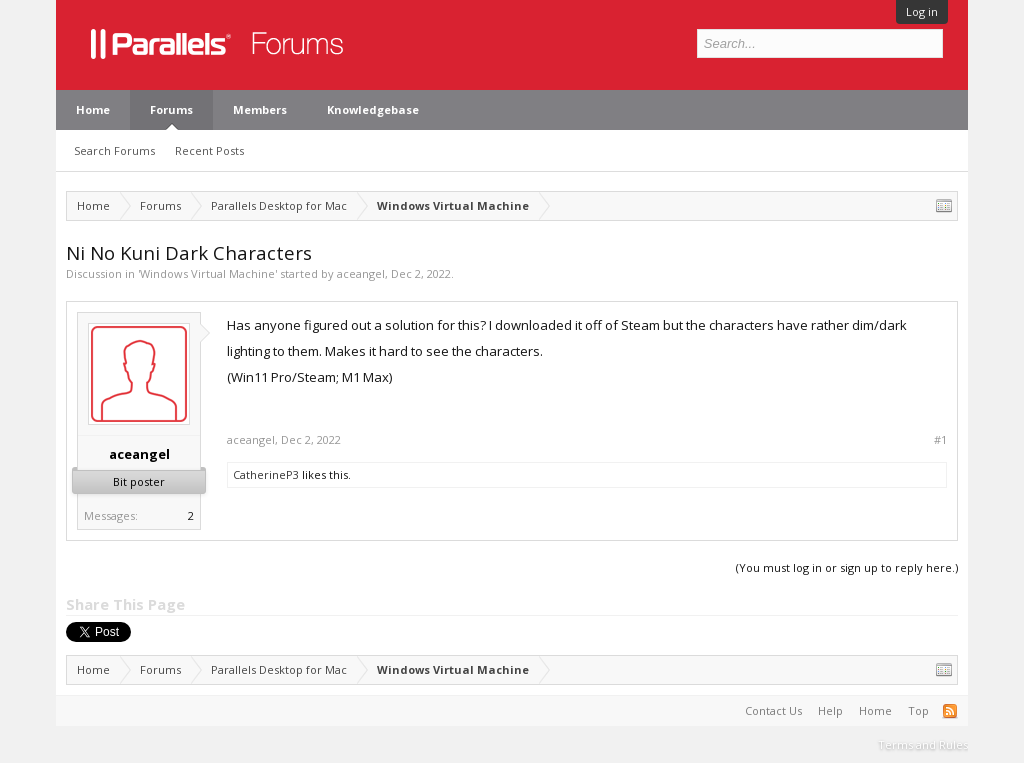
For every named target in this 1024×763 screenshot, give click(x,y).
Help (830, 710)
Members (260, 109)
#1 (940, 440)
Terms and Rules (923, 744)
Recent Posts (209, 150)
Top (918, 710)
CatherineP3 (266, 474)
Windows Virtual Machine (207, 273)
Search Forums (114, 150)
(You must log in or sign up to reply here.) (847, 567)
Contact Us (773, 710)
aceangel (361, 273)
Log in (922, 11)
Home (93, 109)
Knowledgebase (373, 109)
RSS (950, 711)
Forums (171, 109)
